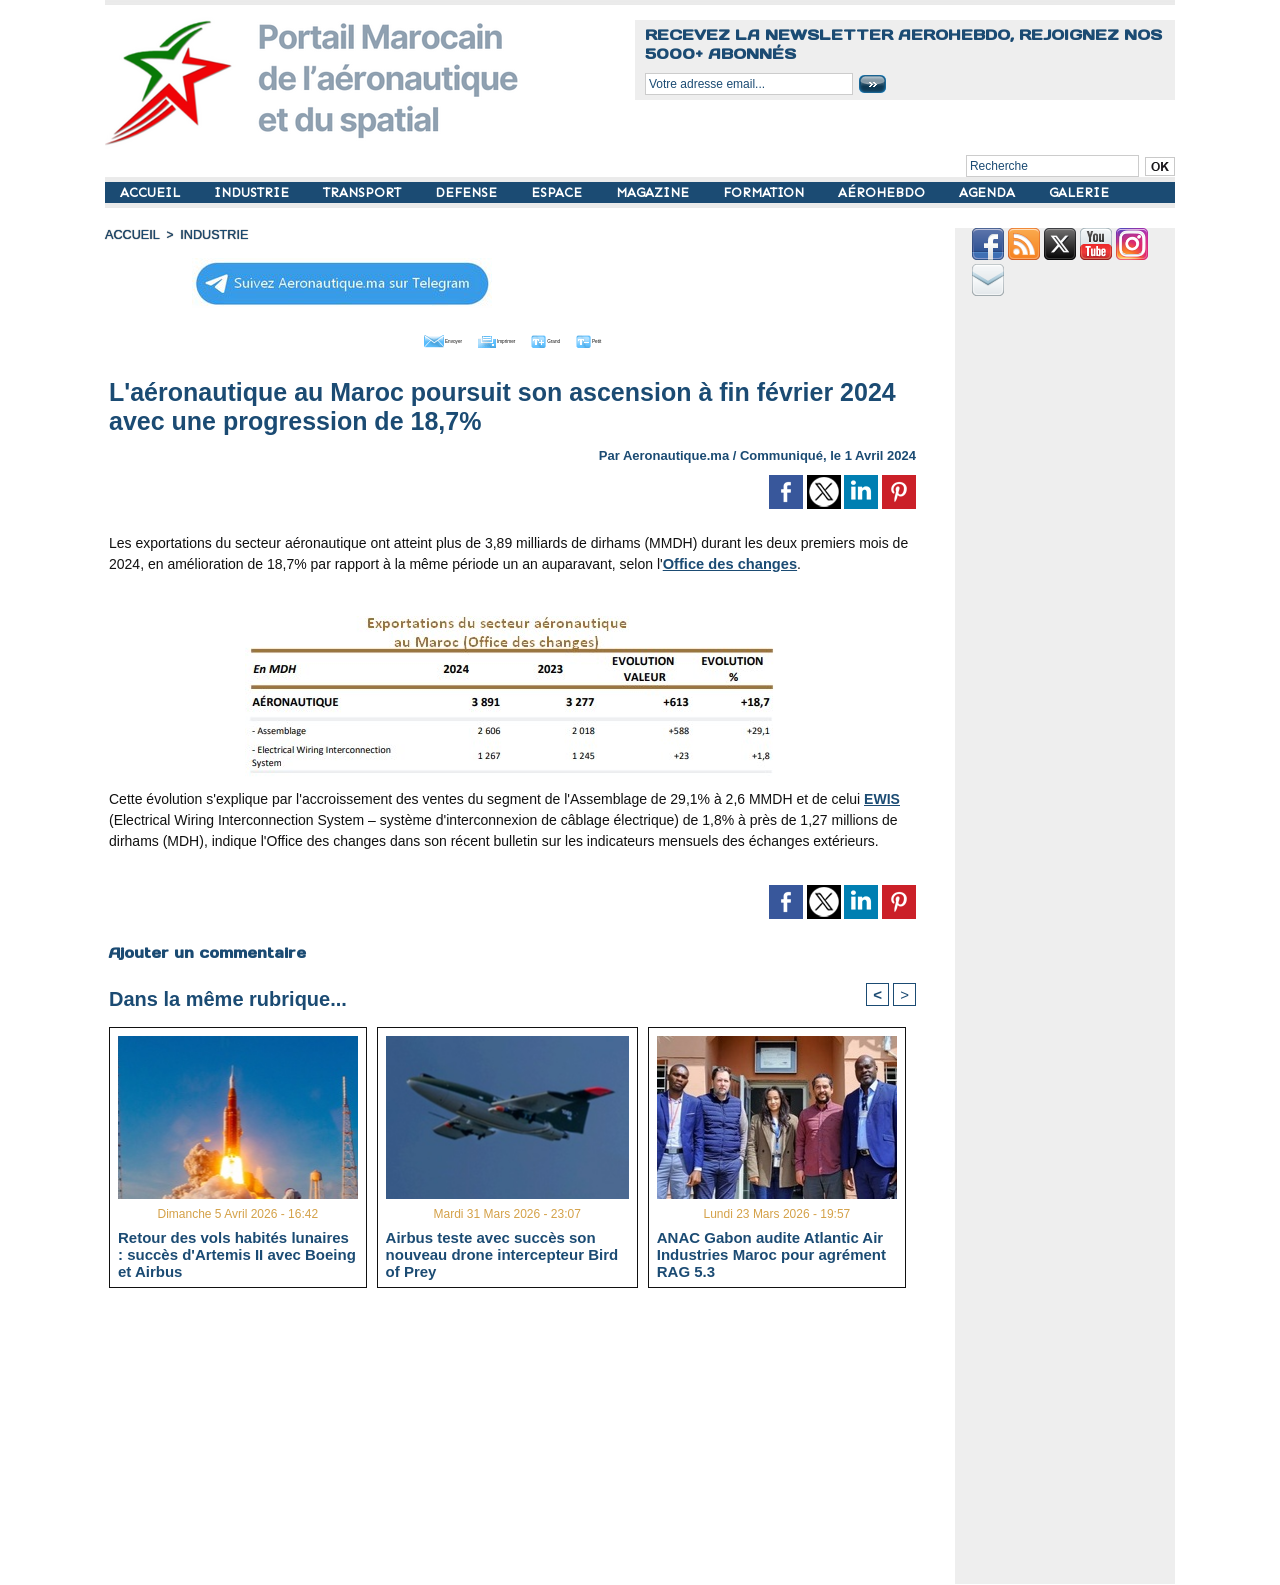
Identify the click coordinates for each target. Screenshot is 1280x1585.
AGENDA (989, 192)
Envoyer (398, 338)
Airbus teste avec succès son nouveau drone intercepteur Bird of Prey (502, 1253)
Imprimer (489, 338)
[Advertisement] (527, 1443)
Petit (640, 338)
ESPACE (558, 192)
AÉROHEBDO (883, 192)
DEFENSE (468, 192)
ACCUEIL (152, 192)
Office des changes (727, 561)
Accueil (131, 235)
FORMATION (765, 192)
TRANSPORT (364, 192)
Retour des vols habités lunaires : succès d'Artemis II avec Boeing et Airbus (237, 1253)
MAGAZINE (654, 192)
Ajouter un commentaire (206, 949)
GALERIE (1079, 192)
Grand (573, 338)
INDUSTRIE (253, 192)
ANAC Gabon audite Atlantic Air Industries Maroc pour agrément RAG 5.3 (771, 1253)
